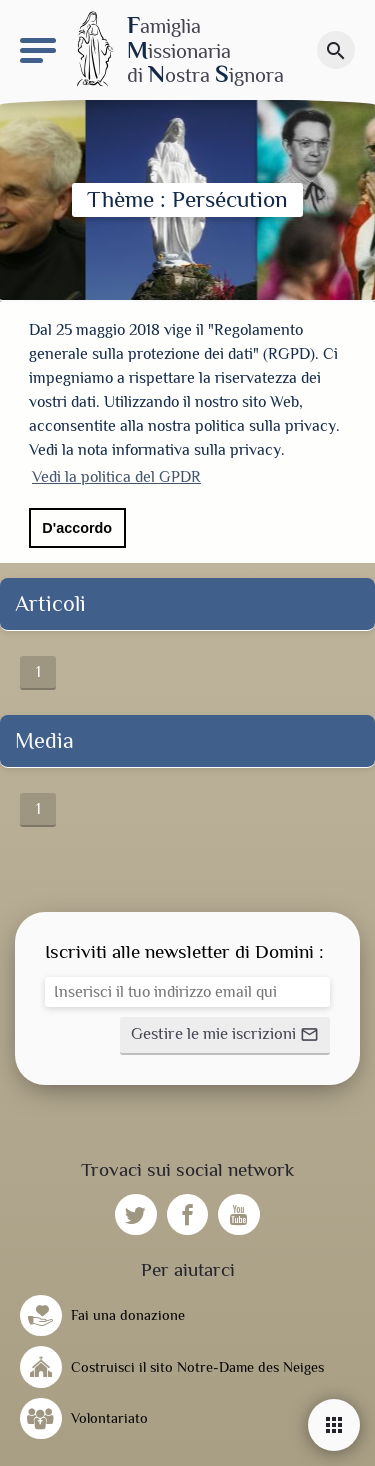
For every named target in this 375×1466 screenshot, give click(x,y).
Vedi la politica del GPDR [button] (116, 477)
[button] (225, 1031)
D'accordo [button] (77, 528)
